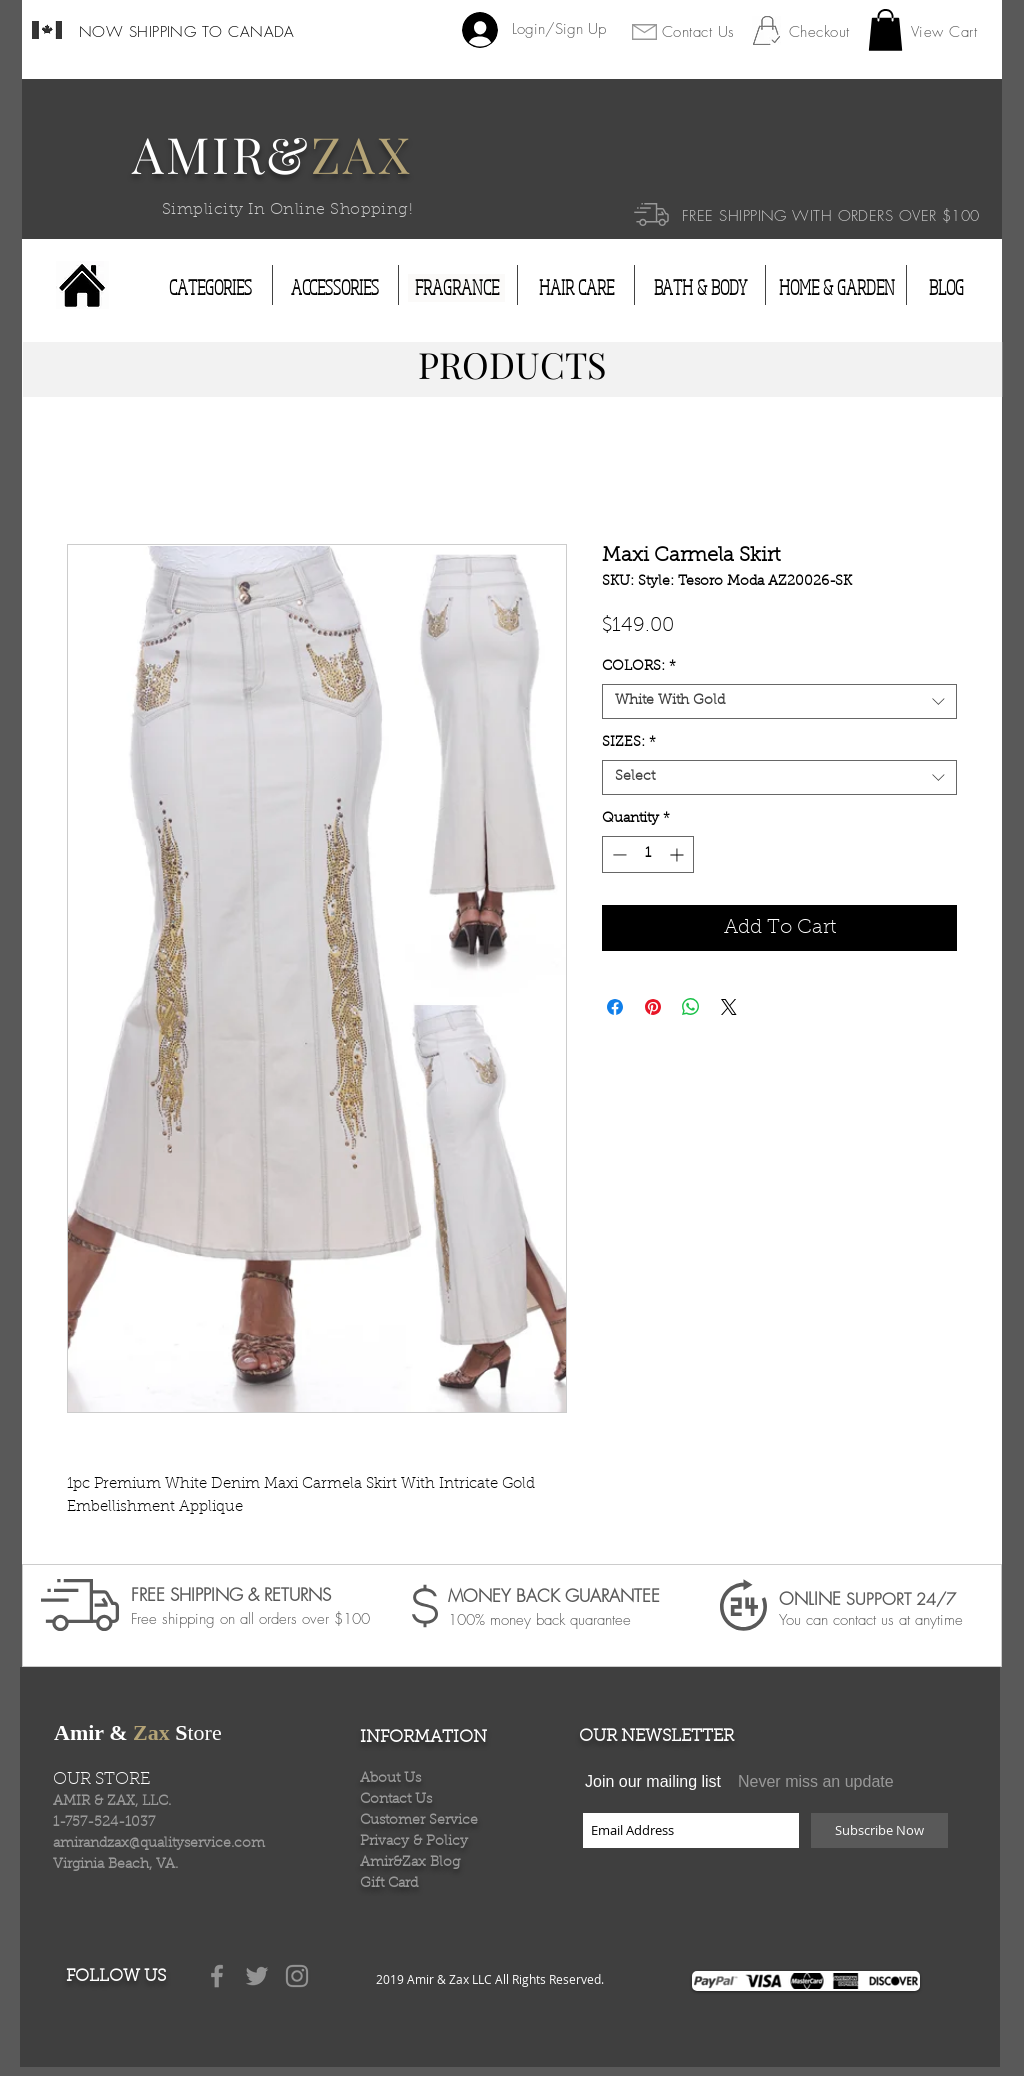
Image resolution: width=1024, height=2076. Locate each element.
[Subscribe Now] (879, 1830)
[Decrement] (617, 854)
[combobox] (779, 701)
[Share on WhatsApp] (691, 1007)
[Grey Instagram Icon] (297, 1976)
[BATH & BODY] (700, 288)
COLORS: (639, 667)
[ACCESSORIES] (335, 288)
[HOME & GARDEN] (837, 288)
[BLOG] (946, 288)
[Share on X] (729, 1007)
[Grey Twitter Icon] (257, 1976)
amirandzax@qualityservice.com (159, 1844)
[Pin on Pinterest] (653, 1007)
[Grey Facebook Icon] (217, 1976)
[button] (885, 30)
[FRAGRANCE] (456, 288)
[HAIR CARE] (576, 288)
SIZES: (629, 743)
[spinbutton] (648, 854)
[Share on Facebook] (615, 1007)
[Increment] (678, 854)
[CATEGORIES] (210, 288)
